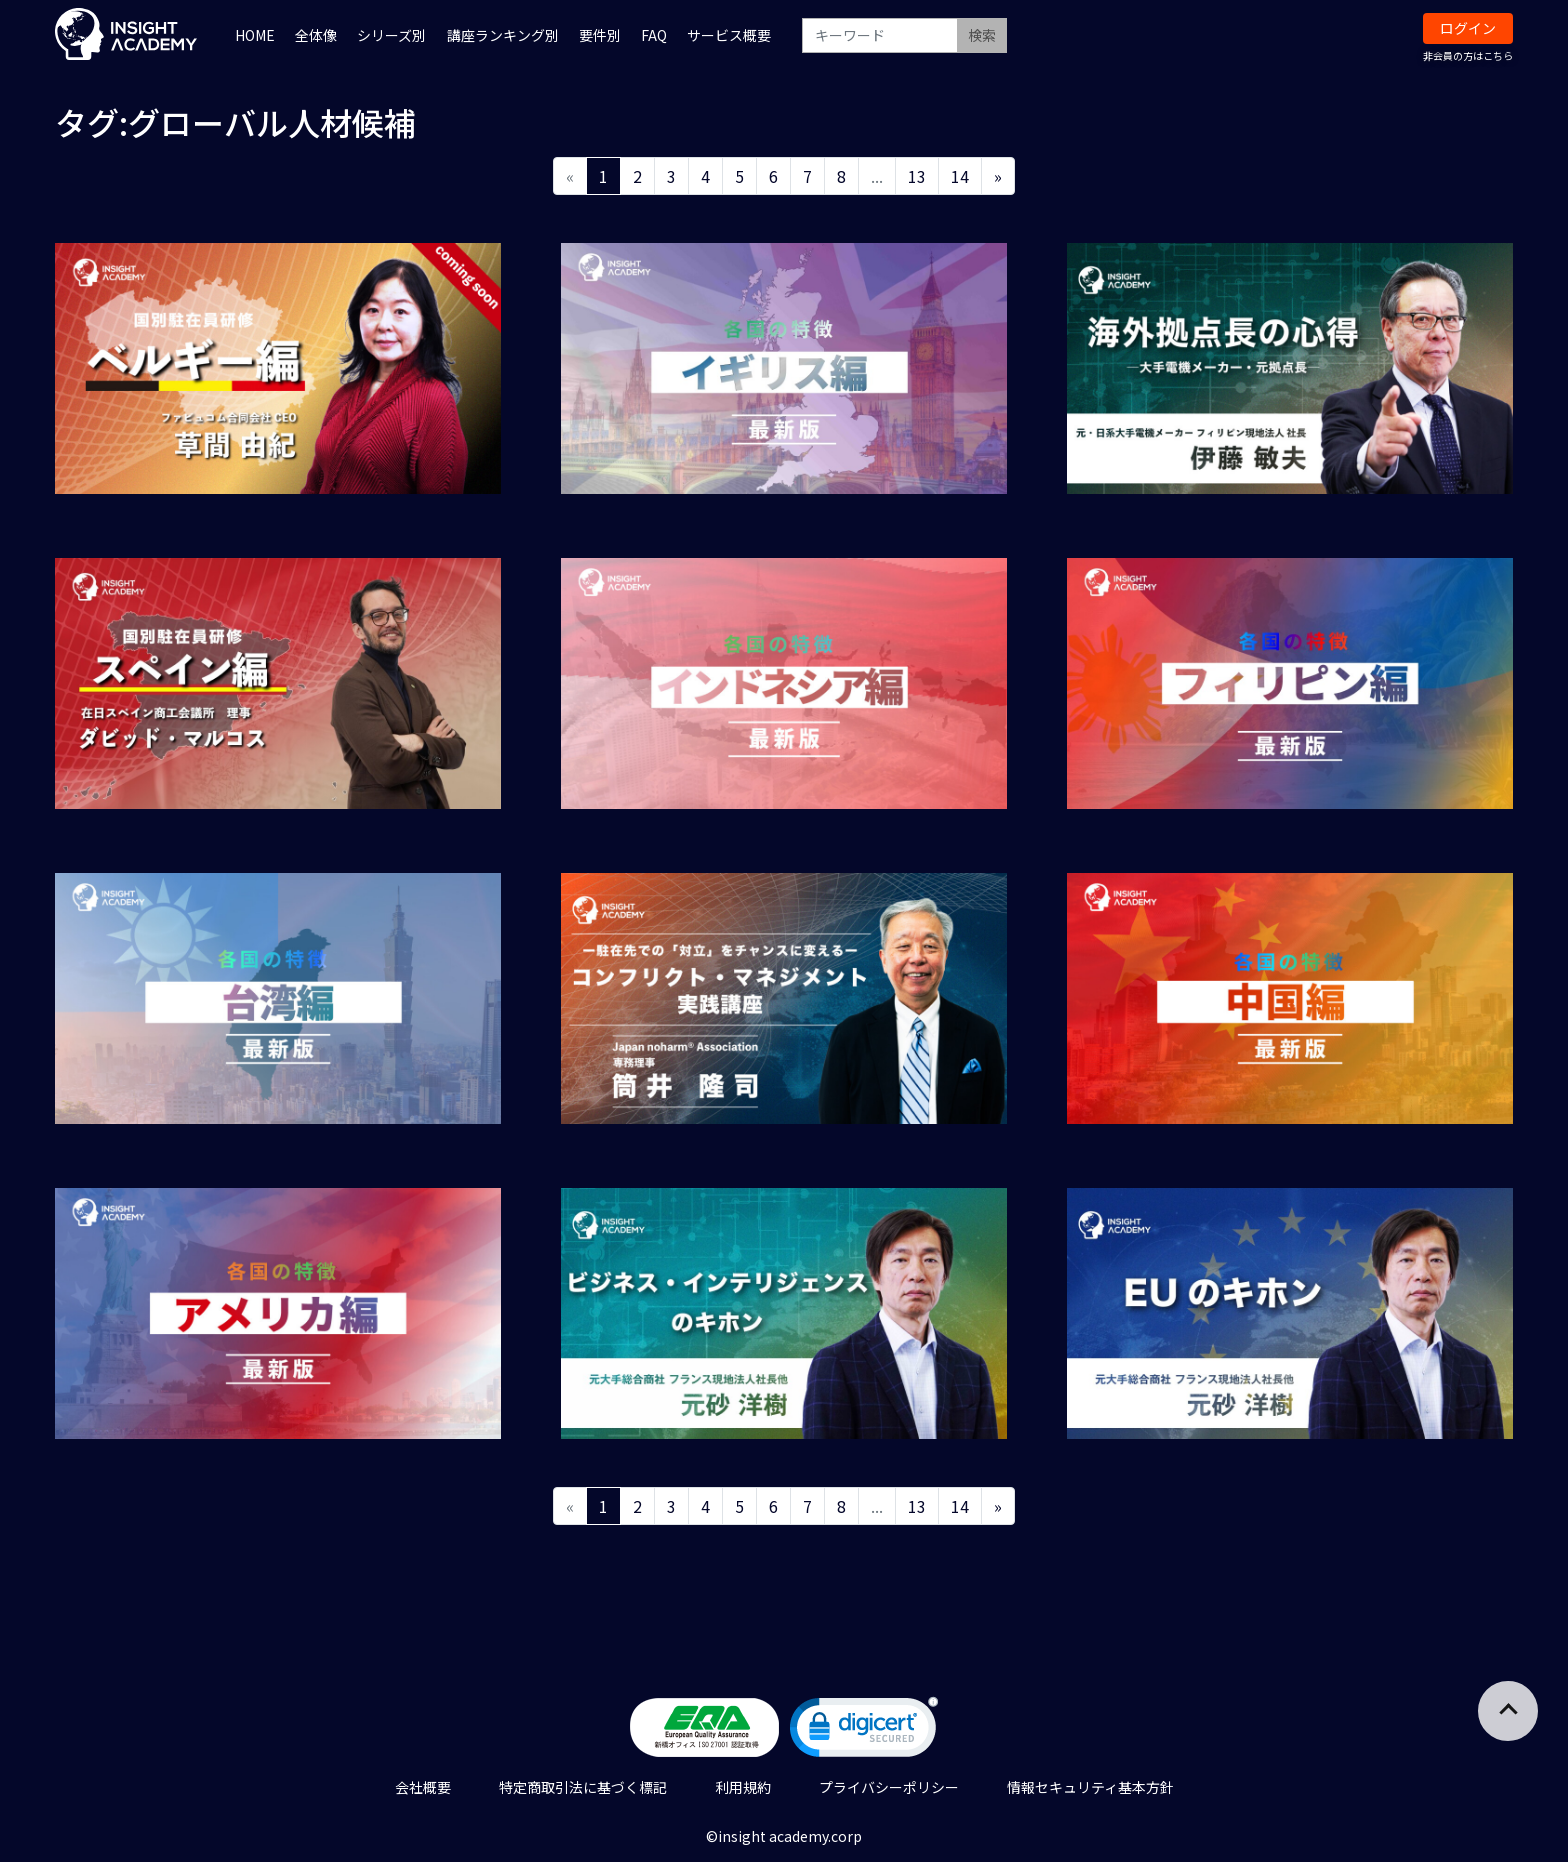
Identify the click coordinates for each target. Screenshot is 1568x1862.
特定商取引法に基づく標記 (583, 1787)
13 (917, 176)
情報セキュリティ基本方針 (1090, 1787)
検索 (982, 35)
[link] (864, 1731)
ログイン (1468, 28)
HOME (255, 35)
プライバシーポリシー (889, 1787)
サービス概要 (729, 35)
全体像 (316, 35)
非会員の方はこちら (1468, 55)
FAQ (654, 35)
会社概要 (423, 1787)
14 (960, 176)
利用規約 (743, 1787)
